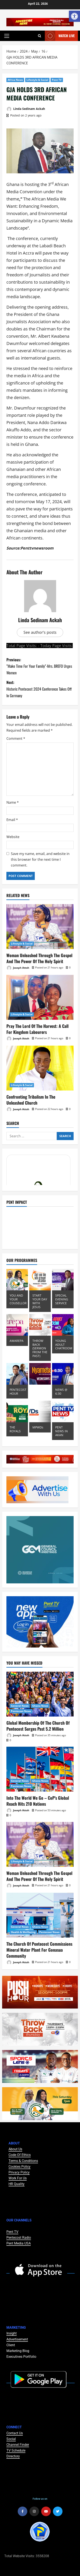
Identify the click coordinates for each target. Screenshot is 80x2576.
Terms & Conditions (23, 2161)
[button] (6, 35)
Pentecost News (21, 1711)
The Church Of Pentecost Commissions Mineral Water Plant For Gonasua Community (39, 1950)
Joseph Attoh (17, 968)
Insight (11, 2333)
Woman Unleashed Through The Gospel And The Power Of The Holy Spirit (39, 958)
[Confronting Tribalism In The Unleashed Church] (40, 1068)
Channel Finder (17, 2445)
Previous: (40, 666)
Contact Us (14, 2433)
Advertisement (17, 2339)
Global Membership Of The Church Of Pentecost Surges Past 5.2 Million (38, 1726)
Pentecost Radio (18, 2238)
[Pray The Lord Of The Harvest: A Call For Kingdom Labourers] (40, 997)
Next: (40, 689)
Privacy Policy (19, 2172)
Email (12, 819)
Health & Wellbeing (23, 1932)
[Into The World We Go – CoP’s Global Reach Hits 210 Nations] (40, 1769)
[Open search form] (39, 36)
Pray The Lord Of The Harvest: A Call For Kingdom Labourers (37, 1029)
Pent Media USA (18, 2243)
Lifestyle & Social (37, 80)
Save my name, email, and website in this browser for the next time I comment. (40, 859)
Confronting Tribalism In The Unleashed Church (30, 1099)
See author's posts (40, 632)
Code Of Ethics (20, 2155)
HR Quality (17, 2184)
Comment (15, 738)
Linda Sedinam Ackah (25, 109)
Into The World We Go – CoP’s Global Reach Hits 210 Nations (37, 1801)
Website (12, 836)
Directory (13, 2456)
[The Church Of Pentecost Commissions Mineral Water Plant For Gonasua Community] (40, 1915)
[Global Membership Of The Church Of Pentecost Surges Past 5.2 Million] (40, 1694)
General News (20, 1706)
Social (11, 2439)
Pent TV (57, 80)
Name (12, 802)
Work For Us (18, 2178)
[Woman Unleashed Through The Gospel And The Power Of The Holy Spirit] (40, 926)
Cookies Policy (20, 2167)
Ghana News (40, 1706)
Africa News (15, 80)
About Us (15, 2149)
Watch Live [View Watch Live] (60, 36)
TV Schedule (15, 2450)
